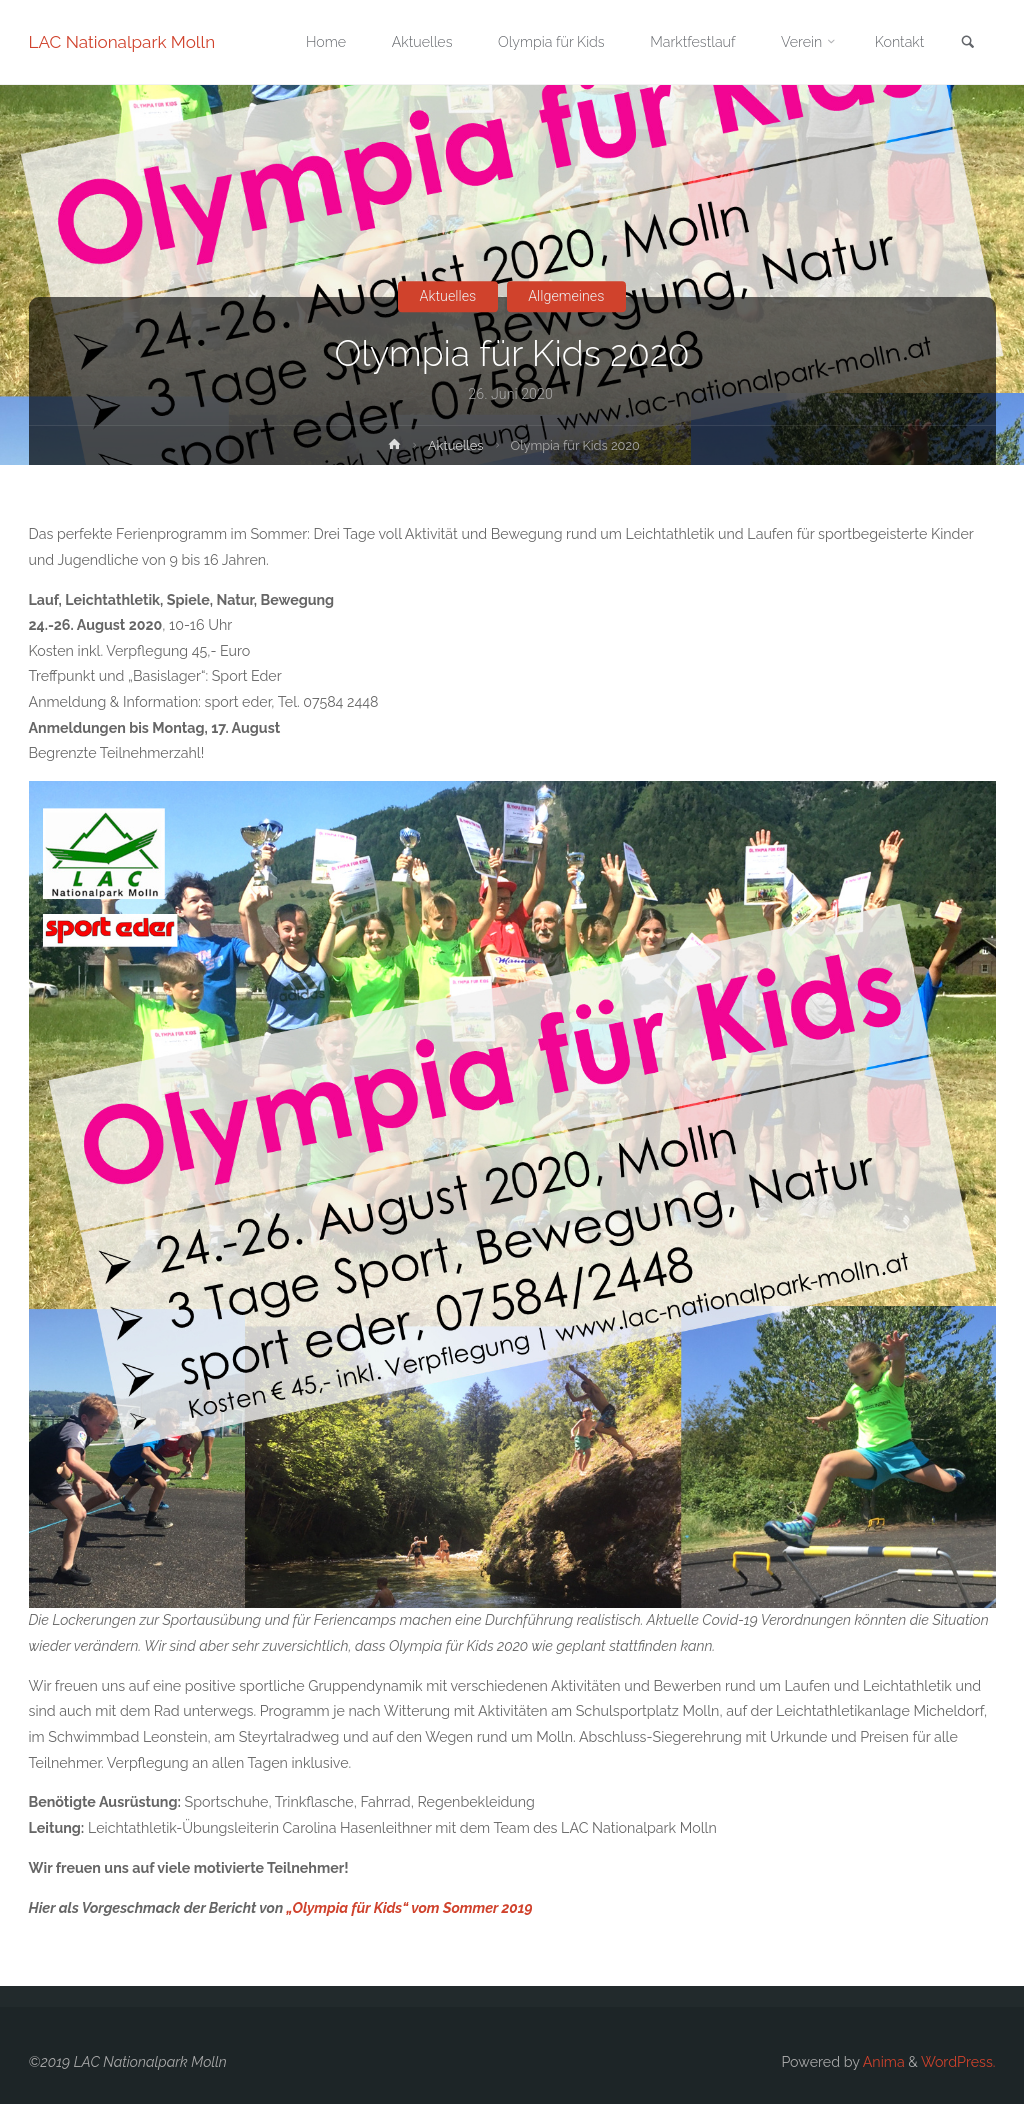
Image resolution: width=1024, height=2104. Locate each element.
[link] (968, 43)
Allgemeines (566, 296)
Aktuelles (448, 296)
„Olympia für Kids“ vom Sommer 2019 (410, 1908)
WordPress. (958, 2062)
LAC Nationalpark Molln (122, 42)
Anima (882, 2062)
